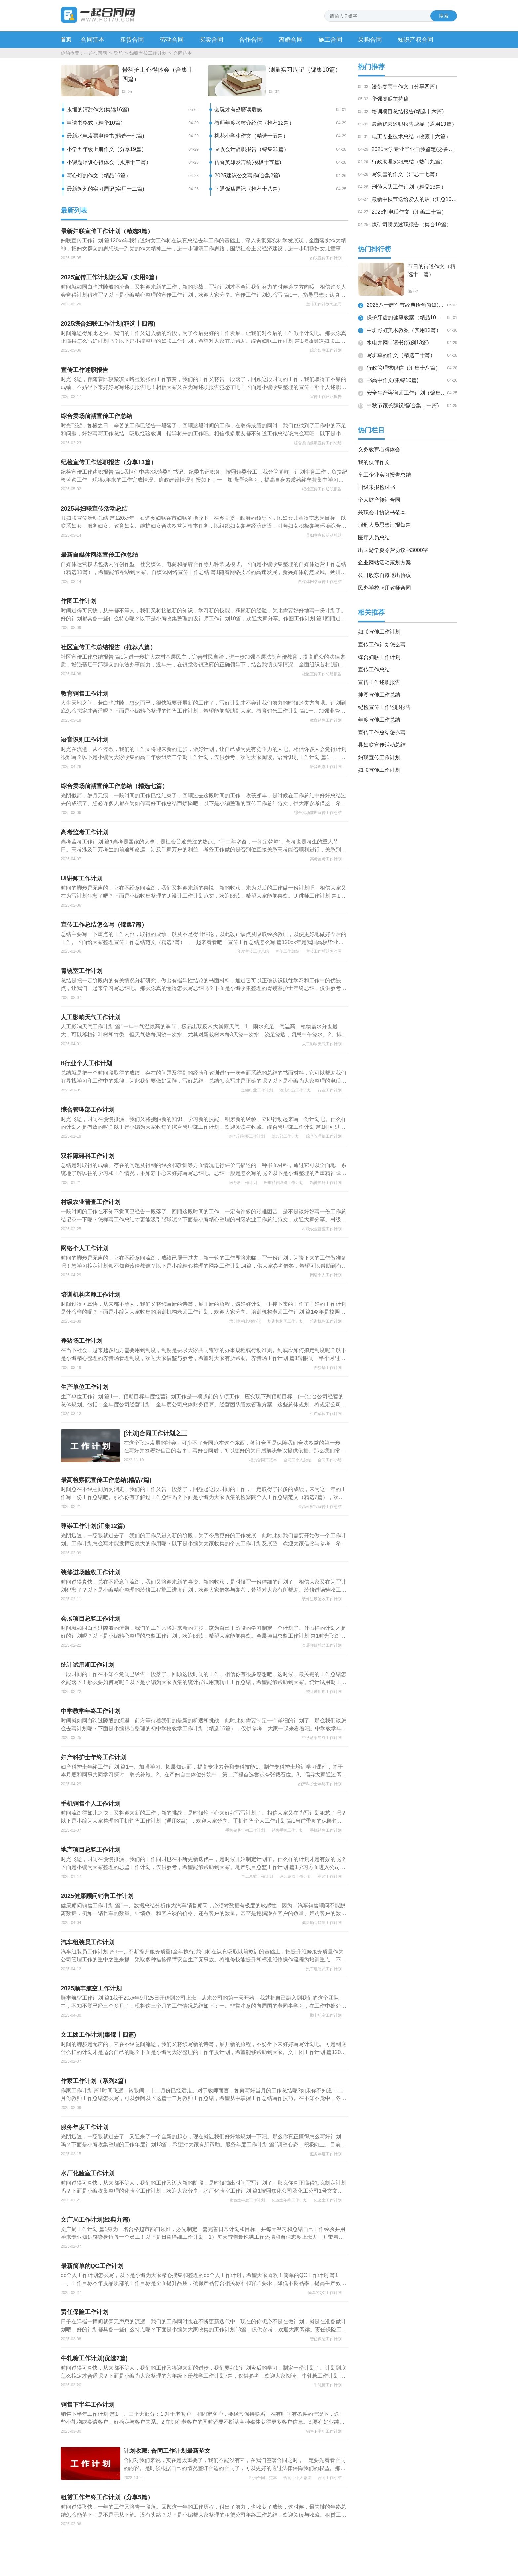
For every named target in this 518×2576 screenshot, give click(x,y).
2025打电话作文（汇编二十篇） (409, 212)
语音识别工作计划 (326, 767)
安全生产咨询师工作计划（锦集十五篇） (406, 393)
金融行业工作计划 (257, 1090)
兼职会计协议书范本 (382, 512)
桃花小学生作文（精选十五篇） (251, 136)
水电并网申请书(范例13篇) (398, 342)
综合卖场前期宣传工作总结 (318, 443)
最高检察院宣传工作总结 (320, 1507)
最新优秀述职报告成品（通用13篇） (414, 124)
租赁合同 (132, 39)
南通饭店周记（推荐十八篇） (248, 189)
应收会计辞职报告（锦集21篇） (251, 149)
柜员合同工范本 (263, 1460)
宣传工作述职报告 (326, 397)
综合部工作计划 (285, 1136)
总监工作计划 (330, 1876)
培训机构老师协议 (245, 1321)
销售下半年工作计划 (324, 2431)
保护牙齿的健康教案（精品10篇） (406, 317)
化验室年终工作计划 (289, 2200)
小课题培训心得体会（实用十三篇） (109, 162)
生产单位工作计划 (326, 1414)
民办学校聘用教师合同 (384, 587)
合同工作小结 (330, 1460)
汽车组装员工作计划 (324, 1969)
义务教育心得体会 (379, 449)
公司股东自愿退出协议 (384, 575)
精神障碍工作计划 (326, 1183)
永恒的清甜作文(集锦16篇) (98, 109)
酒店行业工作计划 (295, 1090)
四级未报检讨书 (376, 487)
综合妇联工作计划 (326, 350)
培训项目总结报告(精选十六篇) (408, 111)
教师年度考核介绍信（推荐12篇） (254, 122)
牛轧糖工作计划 (328, 2385)
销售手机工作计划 (287, 1830)
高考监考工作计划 (326, 859)
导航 (118, 53)
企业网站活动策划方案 (384, 562)
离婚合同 (291, 39)
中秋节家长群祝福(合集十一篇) (403, 405)
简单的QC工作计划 (325, 2293)
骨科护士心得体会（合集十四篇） (157, 74)
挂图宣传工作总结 (379, 695)
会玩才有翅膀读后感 (238, 109)
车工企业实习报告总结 (384, 475)
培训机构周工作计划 (285, 1321)
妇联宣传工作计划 (148, 53)
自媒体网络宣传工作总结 (320, 582)
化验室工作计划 (328, 2200)
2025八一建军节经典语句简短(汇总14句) (406, 305)
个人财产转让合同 (379, 500)
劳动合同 (172, 39)
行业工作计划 (330, 1090)
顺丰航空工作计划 (326, 2015)
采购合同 (370, 39)
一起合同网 (95, 53)
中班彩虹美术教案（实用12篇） (404, 330)
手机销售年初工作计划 (245, 1830)
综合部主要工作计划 (247, 1136)
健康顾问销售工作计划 (322, 1923)
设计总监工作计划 (295, 1876)
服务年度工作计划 (326, 2154)
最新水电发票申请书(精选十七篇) (105, 136)
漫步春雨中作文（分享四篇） (406, 86)
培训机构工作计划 (326, 1321)
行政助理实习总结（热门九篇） (409, 161)
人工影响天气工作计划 (322, 1044)
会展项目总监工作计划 (322, 1645)
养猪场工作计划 (328, 1368)
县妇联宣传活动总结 (324, 535)
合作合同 (251, 39)
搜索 (444, 15)
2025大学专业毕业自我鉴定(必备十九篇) (419, 149)
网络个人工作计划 (326, 1275)
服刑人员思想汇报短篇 (384, 525)
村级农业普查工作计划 (322, 1229)
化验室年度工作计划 (247, 2200)
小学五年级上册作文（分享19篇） (107, 149)
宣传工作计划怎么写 (324, 304)
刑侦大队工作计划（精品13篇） (409, 187)
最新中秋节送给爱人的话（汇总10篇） (417, 199)
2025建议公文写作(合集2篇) (247, 175)
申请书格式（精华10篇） (96, 122)
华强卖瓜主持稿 (390, 99)
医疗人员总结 (374, 537)
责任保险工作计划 (326, 2339)
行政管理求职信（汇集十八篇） (404, 368)
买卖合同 (211, 39)
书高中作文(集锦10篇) (392, 380)
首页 (66, 39)
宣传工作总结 (287, 951)
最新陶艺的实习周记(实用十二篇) (105, 189)
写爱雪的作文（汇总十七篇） (406, 174)
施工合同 (330, 39)
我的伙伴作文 (374, 462)
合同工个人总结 (297, 1460)
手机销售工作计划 (326, 1830)
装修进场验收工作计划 (322, 1599)
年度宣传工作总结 (253, 951)
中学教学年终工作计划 (322, 1738)
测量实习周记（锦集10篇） (305, 69)
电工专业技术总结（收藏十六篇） (411, 136)
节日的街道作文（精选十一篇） (431, 270)
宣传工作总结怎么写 (324, 951)
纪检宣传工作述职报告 (322, 489)
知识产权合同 (415, 39)
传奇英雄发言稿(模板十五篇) (247, 162)
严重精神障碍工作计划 (283, 1183)
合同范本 (92, 39)
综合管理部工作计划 (324, 1136)
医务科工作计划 (243, 1183)
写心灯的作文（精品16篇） (99, 175)
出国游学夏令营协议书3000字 (393, 550)
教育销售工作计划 (326, 720)
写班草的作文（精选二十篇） (401, 355)
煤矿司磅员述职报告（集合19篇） (412, 224)
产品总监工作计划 (257, 1876)
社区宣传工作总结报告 (322, 674)
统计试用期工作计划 (324, 1692)
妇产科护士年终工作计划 (320, 1784)
